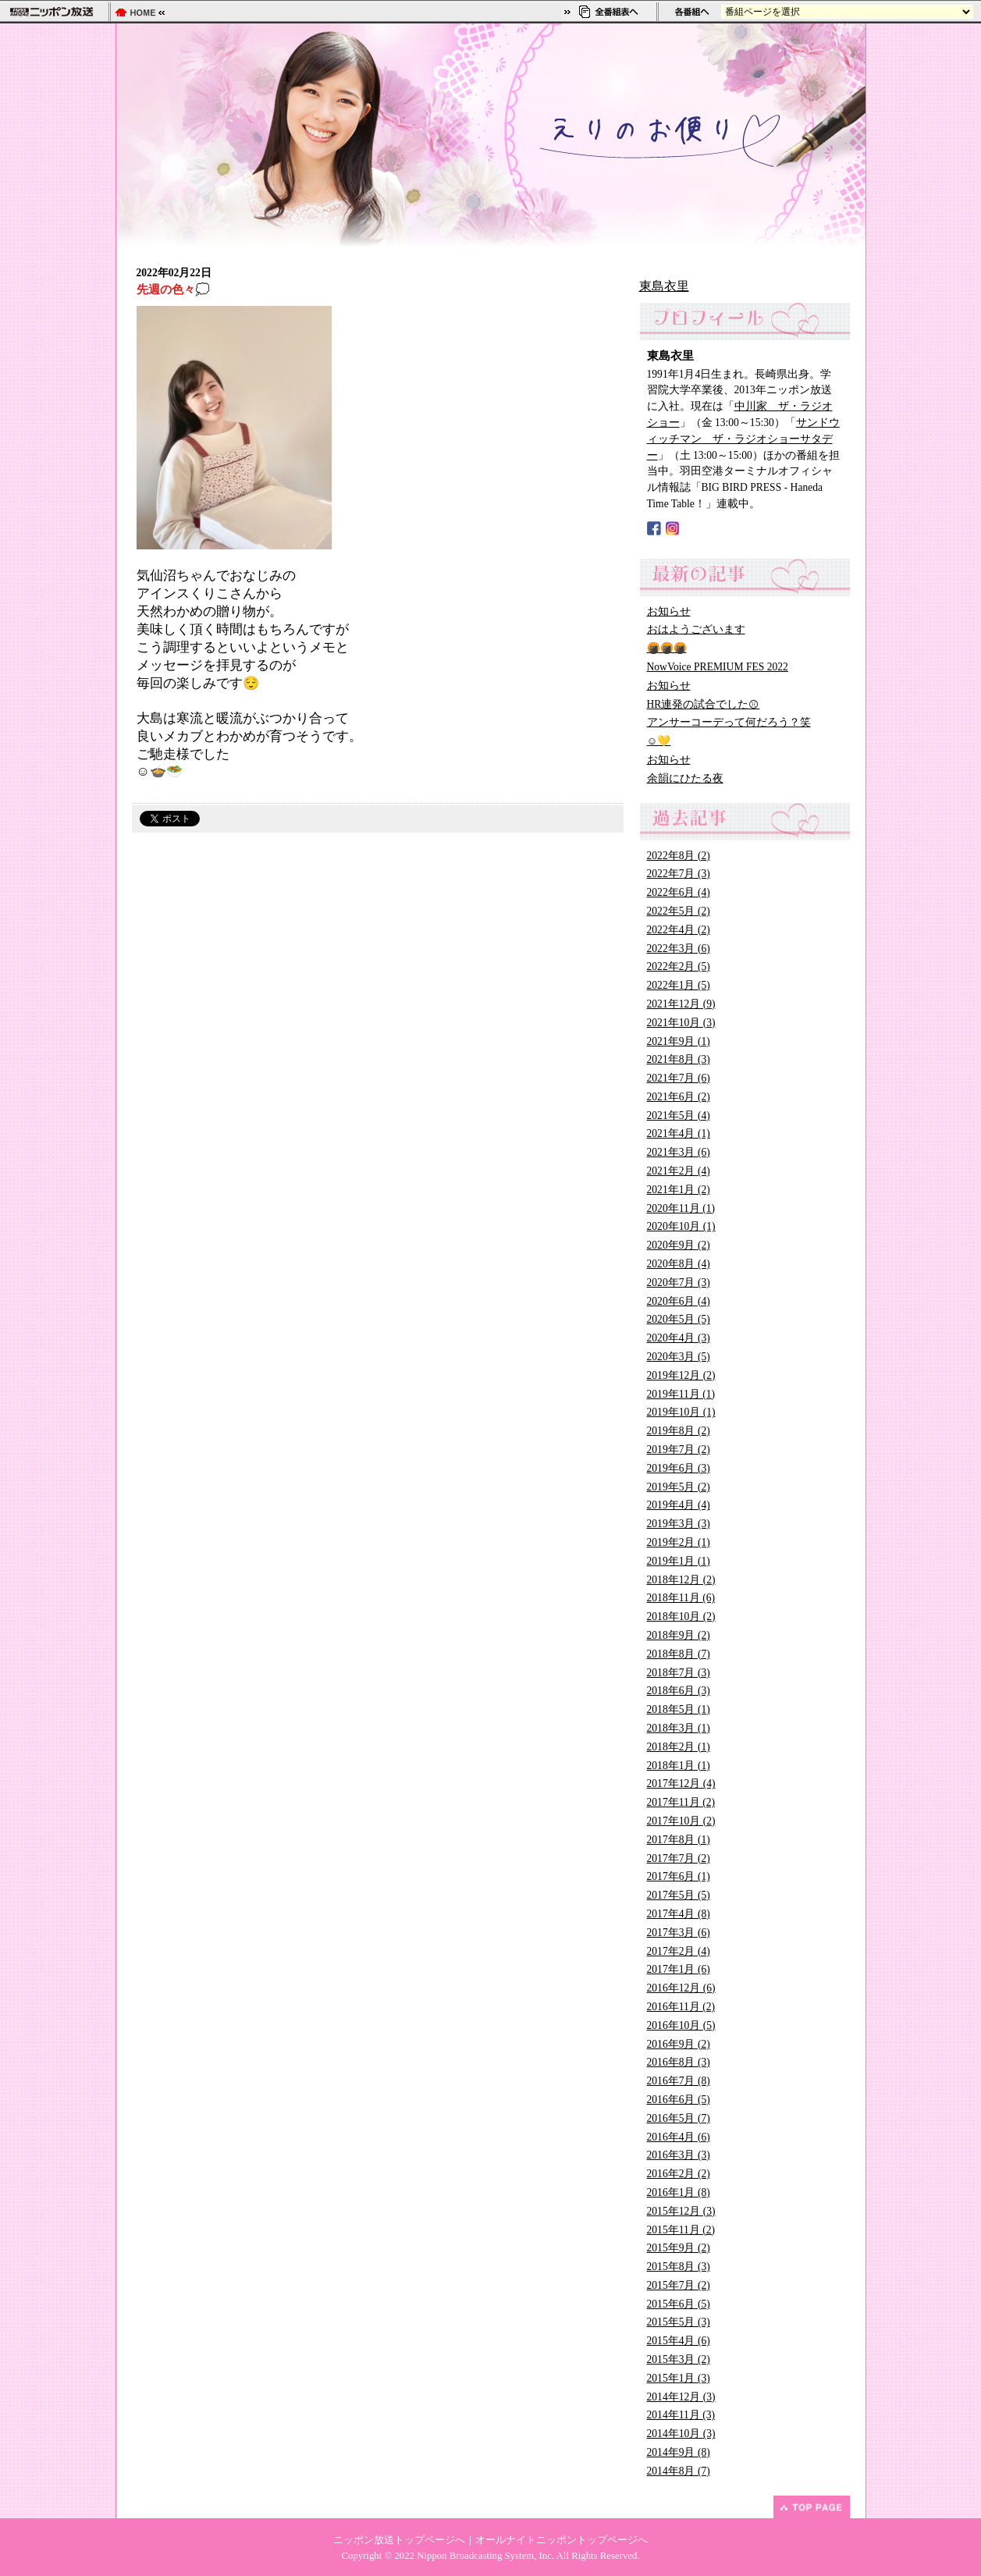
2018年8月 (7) (678, 1654)
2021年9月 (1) (678, 1041)
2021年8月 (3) (678, 1059)
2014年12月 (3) (681, 2397)
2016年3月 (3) (678, 2155)
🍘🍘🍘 (667, 648)
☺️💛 (659, 741)
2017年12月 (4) (681, 1783)
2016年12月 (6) (681, 1988)
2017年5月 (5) (678, 1895)
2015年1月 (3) (678, 2378)
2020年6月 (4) (678, 1301)
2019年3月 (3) (678, 1524)
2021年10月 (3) (681, 1023)
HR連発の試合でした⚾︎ (703, 704)
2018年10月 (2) (681, 1616)
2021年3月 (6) (678, 1152)
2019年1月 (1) (678, 1561)
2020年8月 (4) (678, 1264)
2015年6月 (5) (678, 2304)
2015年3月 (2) (678, 2359)
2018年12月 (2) (681, 1580)
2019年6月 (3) (678, 1468)
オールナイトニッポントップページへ (561, 2540)
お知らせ (669, 611)
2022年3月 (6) (678, 948)
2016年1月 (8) (678, 2192)
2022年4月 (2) (678, 930)
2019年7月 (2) (678, 1449)
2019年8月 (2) (678, 1431)
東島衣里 (664, 286)
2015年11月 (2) (681, 2230)
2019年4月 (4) (678, 1505)
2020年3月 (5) (678, 1357)
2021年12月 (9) (681, 1004)
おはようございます (696, 629)
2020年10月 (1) (681, 1226)
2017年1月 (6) (678, 1969)
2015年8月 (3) (678, 2266)
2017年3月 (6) (678, 1932)
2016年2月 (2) (678, 2174)
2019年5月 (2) (678, 1487)
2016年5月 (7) (678, 2118)
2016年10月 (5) (681, 2025)
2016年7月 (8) (678, 2081)
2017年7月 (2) (678, 1858)
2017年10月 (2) (681, 1821)
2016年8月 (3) (678, 2062)
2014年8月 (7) (678, 2471)
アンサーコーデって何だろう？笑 (729, 722)
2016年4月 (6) (678, 2137)
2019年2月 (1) (678, 1542)
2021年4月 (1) (678, 1133)
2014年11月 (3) (681, 2415)
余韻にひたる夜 (685, 778)
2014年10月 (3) (681, 2433)
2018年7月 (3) (678, 1673)
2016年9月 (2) (678, 2044)
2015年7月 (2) (678, 2285)
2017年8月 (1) (678, 1840)
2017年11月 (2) (681, 1802)
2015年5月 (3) (678, 2322)
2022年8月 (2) (678, 856)
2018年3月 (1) (678, 1728)
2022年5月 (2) (678, 911)
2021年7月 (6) (678, 1078)
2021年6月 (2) (678, 1097)
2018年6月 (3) (678, 1691)
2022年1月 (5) (678, 985)
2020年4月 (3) (678, 1338)
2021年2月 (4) (678, 1171)
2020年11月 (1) (681, 1208)
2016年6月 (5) (678, 2099)
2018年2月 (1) (678, 1747)
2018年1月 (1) (678, 1765)
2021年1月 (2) (678, 1190)
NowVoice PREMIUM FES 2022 (717, 667)
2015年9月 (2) (678, 2248)
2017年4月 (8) (678, 1914)
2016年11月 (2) (681, 2007)
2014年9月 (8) (678, 2452)
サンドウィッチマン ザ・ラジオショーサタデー (743, 439)
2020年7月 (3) (678, 1282)
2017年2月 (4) (678, 1951)
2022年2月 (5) (678, 966)
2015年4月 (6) (678, 2341)
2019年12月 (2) (681, 1375)
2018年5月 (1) (678, 1709)
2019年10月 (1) (681, 1412)
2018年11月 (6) (681, 1598)
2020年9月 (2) (678, 1245)
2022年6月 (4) (678, 892)
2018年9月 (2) (678, 1635)
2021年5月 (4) (678, 1115)
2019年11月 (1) (681, 1394)
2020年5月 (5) (678, 1319)
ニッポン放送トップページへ (399, 2540)
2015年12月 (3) (681, 2211)
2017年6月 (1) (678, 1876)
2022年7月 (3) (678, 873)
